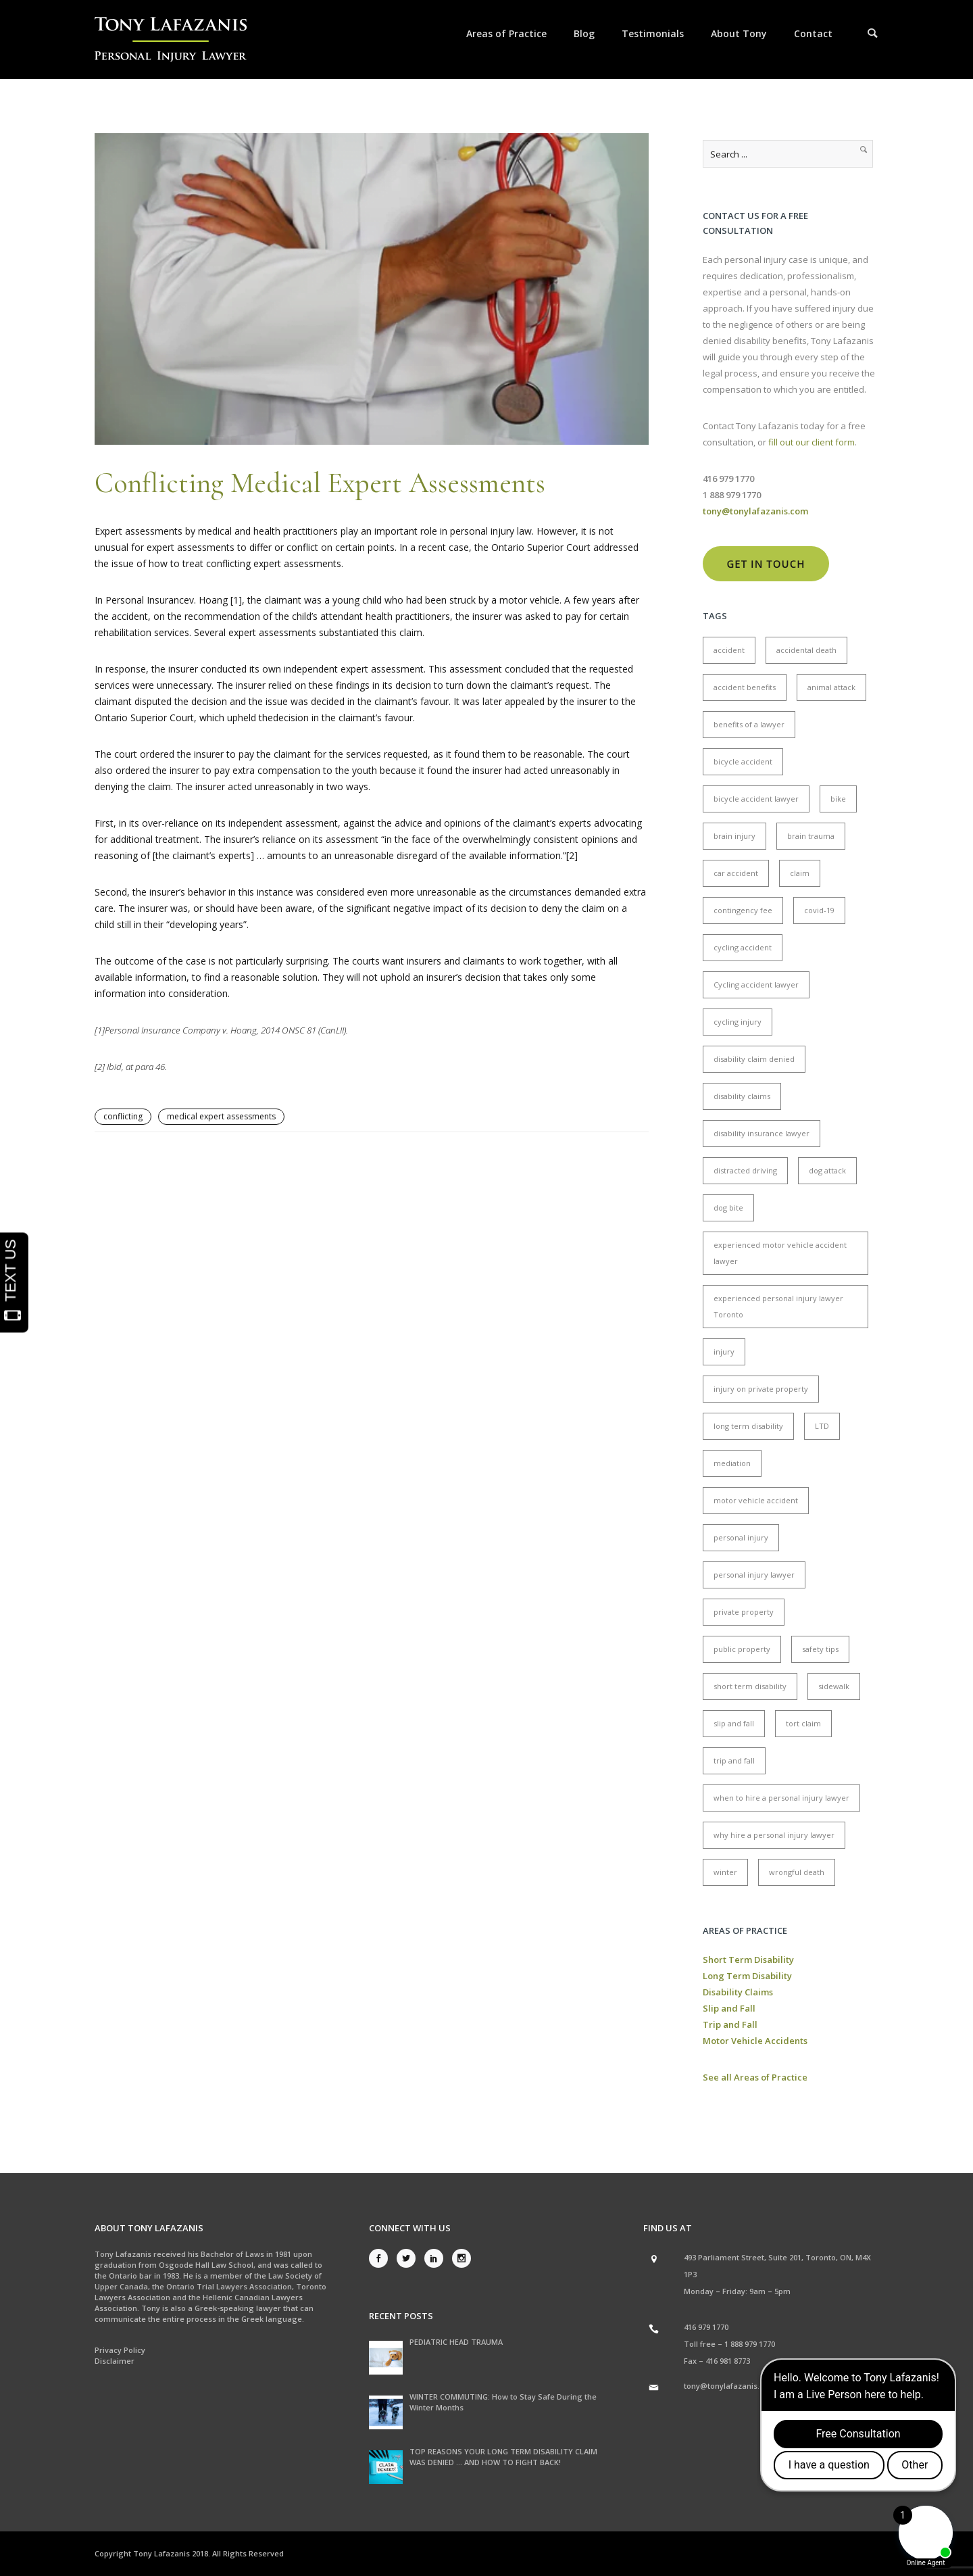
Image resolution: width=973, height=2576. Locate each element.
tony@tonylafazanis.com (730, 2386)
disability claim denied (754, 1059)
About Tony (739, 33)
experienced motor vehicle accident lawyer (780, 1253)
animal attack (831, 687)
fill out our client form (811, 442)
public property (742, 1649)
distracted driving (745, 1170)
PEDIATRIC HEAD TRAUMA (456, 2342)
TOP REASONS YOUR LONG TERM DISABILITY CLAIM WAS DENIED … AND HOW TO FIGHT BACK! (503, 2456)
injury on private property (761, 1389)
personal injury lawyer (754, 1575)
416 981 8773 (727, 2361)
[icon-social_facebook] (382, 2258)
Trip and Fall (730, 2024)
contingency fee (743, 910)
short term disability (750, 1686)
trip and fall (734, 1760)
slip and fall (734, 1723)
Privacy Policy (120, 2350)
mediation (732, 1463)
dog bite (728, 1207)
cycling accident (743, 947)
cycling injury (738, 1022)
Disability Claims (738, 1992)
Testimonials (653, 33)
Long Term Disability (747, 1976)
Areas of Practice (506, 33)
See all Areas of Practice (755, 2077)
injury (724, 1351)
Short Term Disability (748, 1959)
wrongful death (796, 1872)
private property (744, 1612)
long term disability (748, 1426)
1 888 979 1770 (749, 2344)
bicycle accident (743, 761)
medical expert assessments (221, 1116)
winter (725, 1872)
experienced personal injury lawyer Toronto (778, 1306)
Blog (584, 33)
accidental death (806, 650)
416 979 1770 (706, 2327)
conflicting (123, 1116)
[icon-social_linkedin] (437, 2258)
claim (799, 873)
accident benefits (745, 687)
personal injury (741, 1537)
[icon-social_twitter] (409, 2258)
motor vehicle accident (756, 1500)
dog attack (827, 1170)
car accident (736, 873)
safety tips (820, 1649)
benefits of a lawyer (749, 724)
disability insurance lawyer (761, 1133)
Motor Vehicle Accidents (755, 2041)
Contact (813, 33)
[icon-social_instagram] (461, 2258)
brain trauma (810, 836)
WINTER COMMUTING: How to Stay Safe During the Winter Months (503, 2401)
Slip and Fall (729, 2008)
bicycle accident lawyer (756, 799)
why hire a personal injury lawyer (774, 1835)
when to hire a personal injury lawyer (781, 1798)
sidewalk (833, 1686)
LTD (822, 1426)
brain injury (734, 836)
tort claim (803, 1723)
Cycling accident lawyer (756, 984)
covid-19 (819, 910)
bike (838, 799)
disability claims (742, 1096)
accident (729, 650)
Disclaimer (114, 2361)
